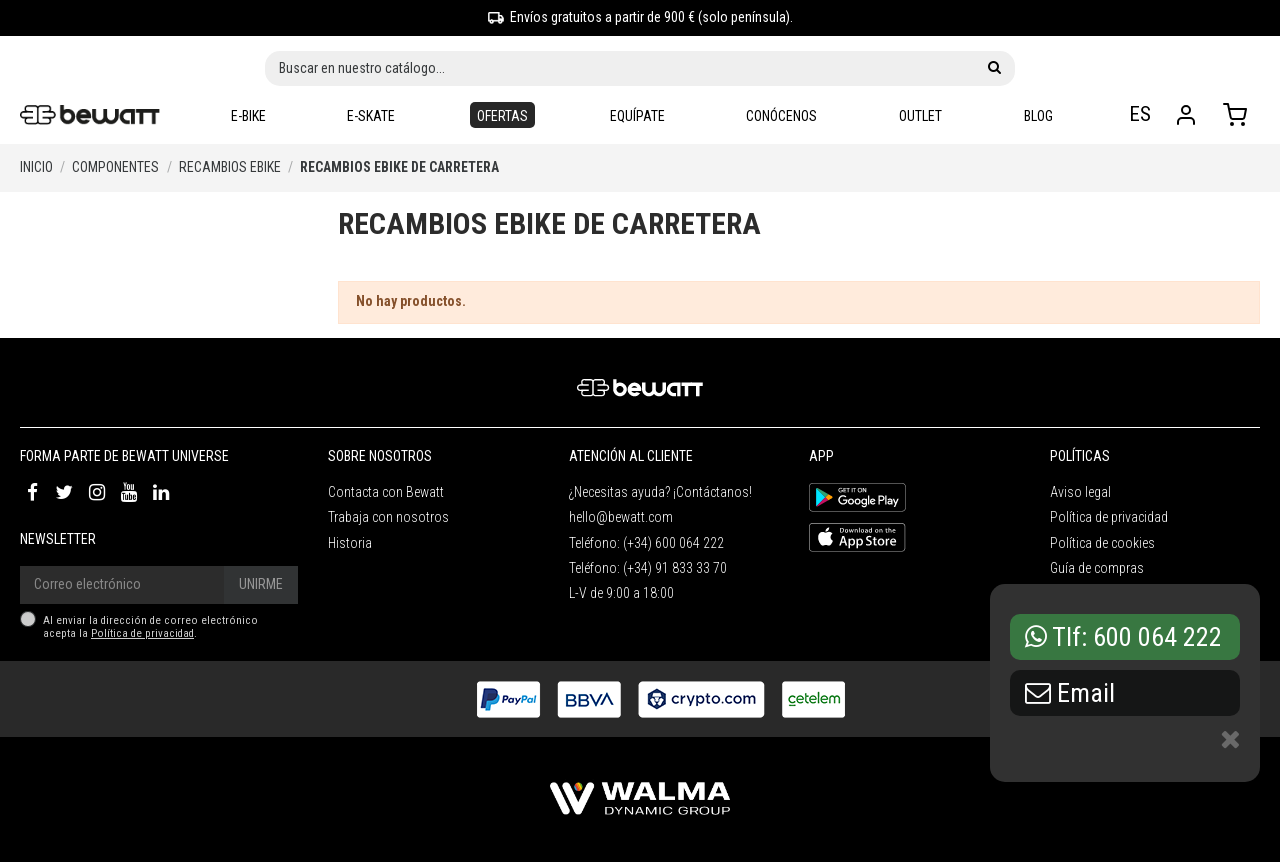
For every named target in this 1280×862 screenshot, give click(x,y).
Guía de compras (1097, 568)
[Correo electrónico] (122, 585)
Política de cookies (1102, 543)
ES (1142, 114)
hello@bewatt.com (621, 517)
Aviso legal (1080, 492)
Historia (350, 543)
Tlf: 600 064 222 (1123, 637)
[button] (637, 115)
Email (1070, 693)
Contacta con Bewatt (386, 492)
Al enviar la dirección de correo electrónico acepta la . (150, 627)
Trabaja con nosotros (388, 517)
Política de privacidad (142, 633)
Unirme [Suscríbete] (261, 584)
